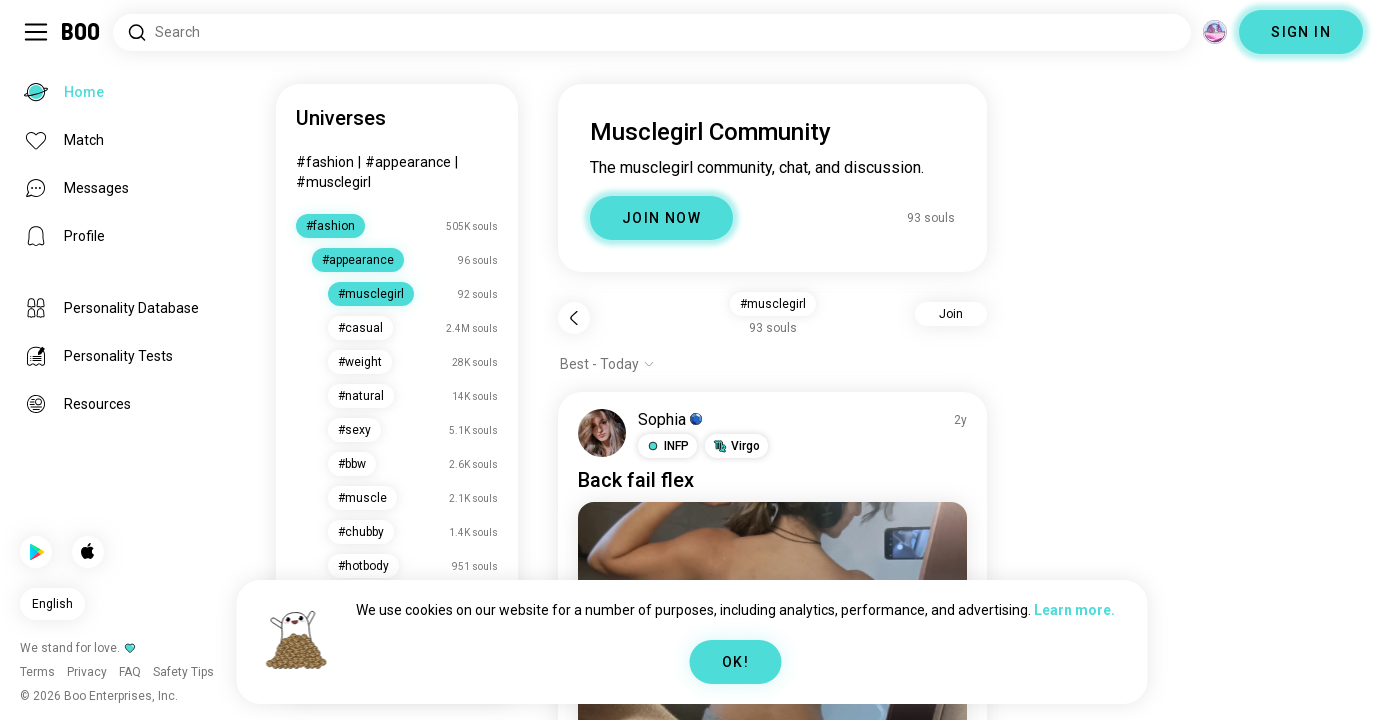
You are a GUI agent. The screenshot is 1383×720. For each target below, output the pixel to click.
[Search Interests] (652, 32)
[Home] (81, 32)
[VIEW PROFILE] (602, 433)
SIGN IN (1301, 32)
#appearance (408, 162)
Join (951, 314)
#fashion (325, 162)
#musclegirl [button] (773, 304)
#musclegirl (333, 182)
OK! (735, 662)
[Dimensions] (1215, 32)
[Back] (574, 318)
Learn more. (1074, 610)
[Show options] (607, 364)
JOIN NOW (661, 218)
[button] (667, 446)
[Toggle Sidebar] (36, 32)
